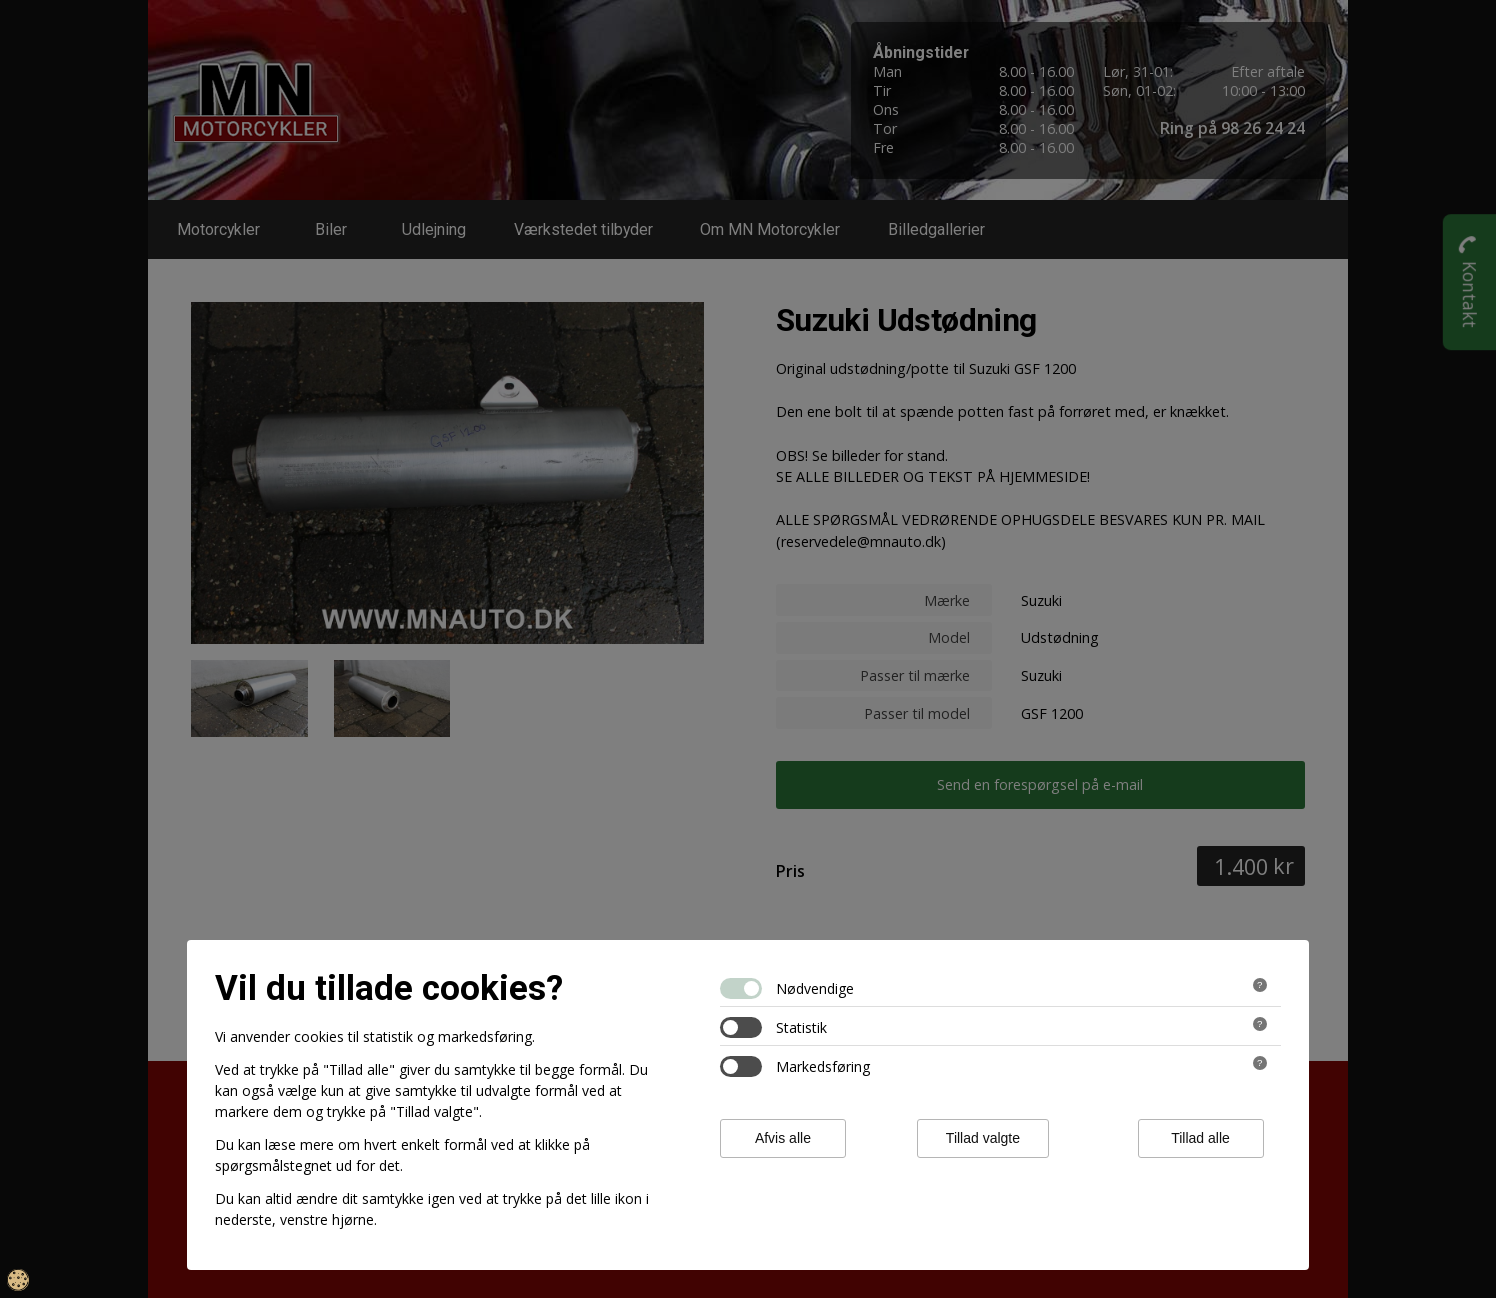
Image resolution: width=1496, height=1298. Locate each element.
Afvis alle (783, 1138)
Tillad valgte (983, 1138)
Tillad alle (1200, 1138)
